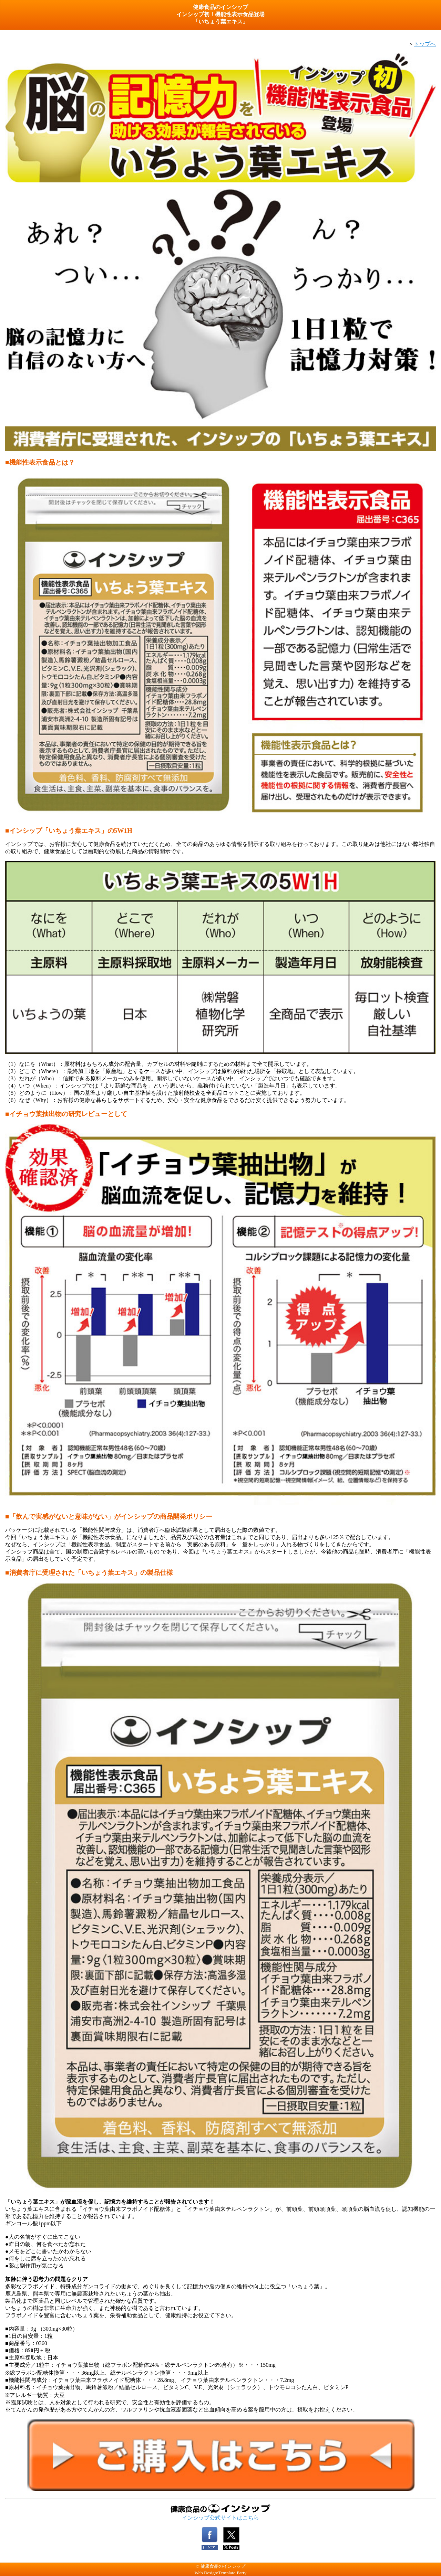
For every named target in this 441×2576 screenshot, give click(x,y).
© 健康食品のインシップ (220, 2566)
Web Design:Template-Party (221, 2572)
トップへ (425, 44)
